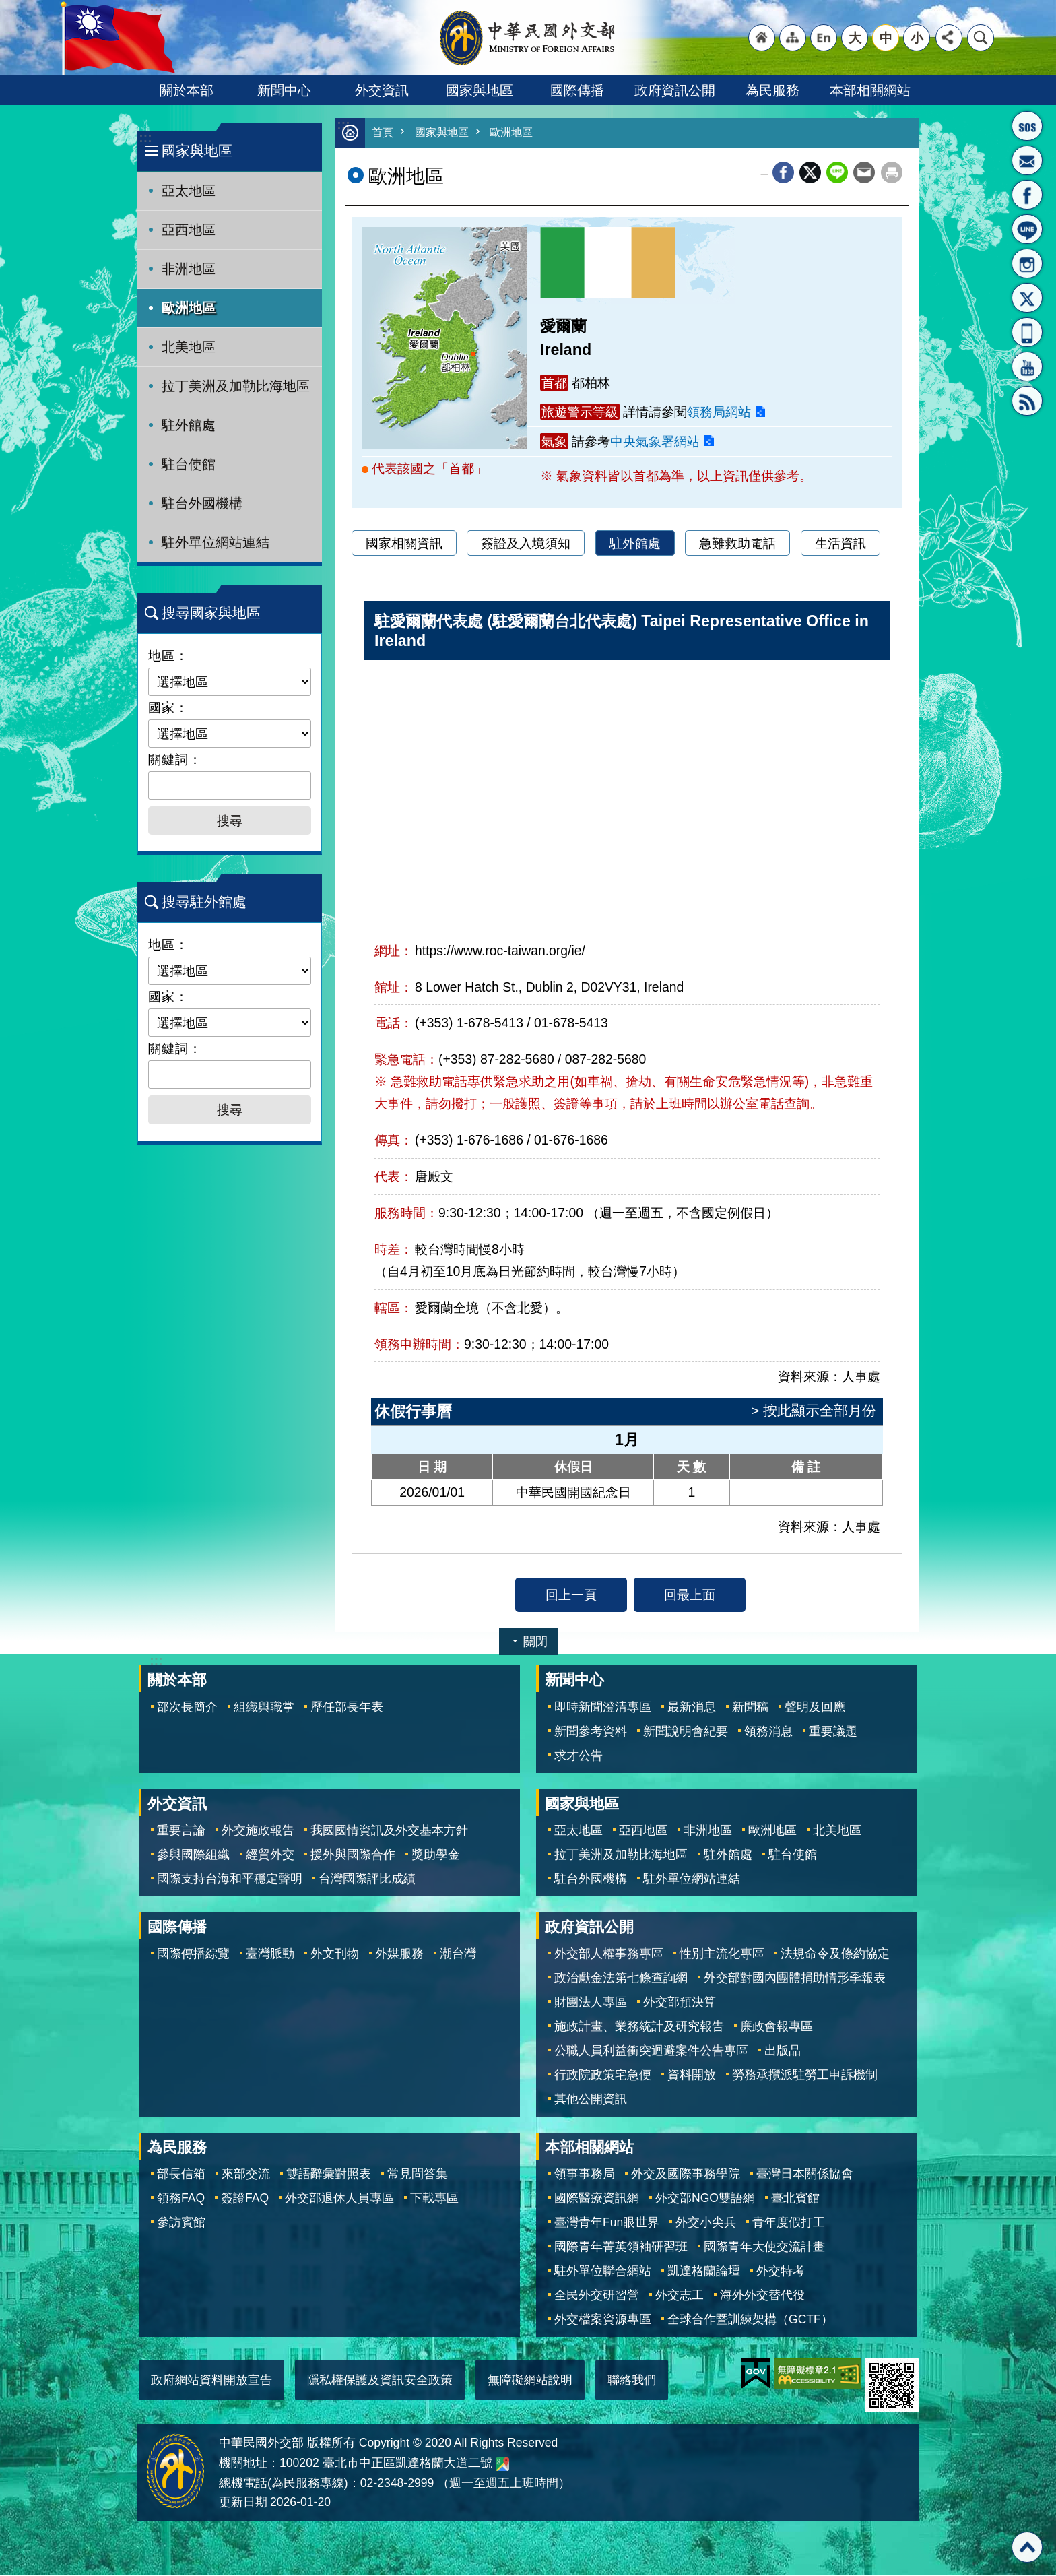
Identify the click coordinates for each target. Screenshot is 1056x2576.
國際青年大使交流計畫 (764, 2247)
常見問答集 (417, 2174)
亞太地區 (189, 190)
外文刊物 (334, 1954)
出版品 (782, 2051)
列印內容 (891, 173)
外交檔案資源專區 (602, 2320)
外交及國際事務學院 (685, 2174)
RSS (1027, 401)
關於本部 (186, 90)
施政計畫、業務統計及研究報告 (639, 2027)
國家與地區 (479, 90)
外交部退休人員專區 (339, 2198)
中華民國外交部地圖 (502, 2465)
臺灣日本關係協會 (804, 2174)
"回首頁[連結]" (761, 37)
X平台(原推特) (1027, 298)
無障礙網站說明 (530, 2380)
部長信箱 (1027, 160)
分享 (948, 37)
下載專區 (434, 2198)
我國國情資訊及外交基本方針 (389, 1831)
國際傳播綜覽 (193, 1954)
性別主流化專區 (722, 1954)
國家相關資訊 (404, 543)
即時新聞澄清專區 (602, 1707)
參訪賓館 (181, 2223)
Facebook (783, 173)
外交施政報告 (258, 1831)
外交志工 (679, 2296)
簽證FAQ (245, 2198)
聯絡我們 (631, 2380)
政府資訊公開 (674, 90)
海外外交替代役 (762, 2296)
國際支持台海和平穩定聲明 (229, 1879)
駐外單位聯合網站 (602, 2271)
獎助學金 (435, 1855)
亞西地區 (189, 229)
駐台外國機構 (202, 503)
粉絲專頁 (1027, 195)
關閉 (535, 1642)
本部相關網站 (870, 90)
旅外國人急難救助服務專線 (1027, 126)
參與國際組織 (193, 1855)
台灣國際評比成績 (367, 1879)
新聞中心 (284, 90)
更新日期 (243, 2502)
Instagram (1027, 263)
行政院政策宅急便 (602, 2075)
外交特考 (780, 2271)
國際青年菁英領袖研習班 (621, 2247)
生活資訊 (840, 543)
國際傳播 (577, 90)
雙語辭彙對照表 (328, 2174)
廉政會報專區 (776, 2027)
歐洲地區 (189, 307)
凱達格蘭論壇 (703, 2271)
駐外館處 (189, 425)
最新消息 (691, 1707)
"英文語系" (823, 37)
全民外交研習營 (596, 2296)
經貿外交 (270, 1855)
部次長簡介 (187, 1707)
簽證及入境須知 (525, 543)
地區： (168, 655)
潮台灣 (458, 1954)
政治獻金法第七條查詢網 (621, 1978)
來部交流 (246, 2174)
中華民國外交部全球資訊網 (528, 37)
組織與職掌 (264, 1707)
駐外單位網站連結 (215, 542)
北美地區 (189, 347)
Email (864, 173)
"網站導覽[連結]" (792, 37)
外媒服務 (399, 1954)
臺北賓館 (795, 2198)
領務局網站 (719, 412)
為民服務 (772, 90)
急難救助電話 (737, 543)
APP (1027, 332)
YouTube (1027, 366)
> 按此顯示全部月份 (813, 1411)
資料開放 (691, 2075)
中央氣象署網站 (655, 441)
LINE (1027, 229)
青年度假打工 (788, 2223)
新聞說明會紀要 (685, 1732)
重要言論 (181, 1831)
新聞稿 (750, 1707)
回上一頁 (571, 1595)
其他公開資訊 (590, 2099)
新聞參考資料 (590, 1732)
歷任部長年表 (346, 1707)
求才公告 (578, 1756)
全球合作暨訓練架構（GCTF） (750, 2320)
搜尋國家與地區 (211, 612)
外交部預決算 (679, 2002)
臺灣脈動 (270, 1954)
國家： (168, 707)
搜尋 (980, 37)
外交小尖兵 (705, 2223)
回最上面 (689, 1595)
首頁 (383, 133)
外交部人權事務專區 (608, 1954)
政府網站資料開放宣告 (211, 2380)
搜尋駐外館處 (204, 901)
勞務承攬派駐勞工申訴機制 (805, 2075)
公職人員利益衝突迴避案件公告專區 (651, 2051)
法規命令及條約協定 (835, 1954)
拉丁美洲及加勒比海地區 (236, 386)
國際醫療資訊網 (596, 2198)
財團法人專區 (590, 2002)
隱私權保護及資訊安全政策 (380, 2380)
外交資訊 (382, 90)
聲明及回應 (815, 1707)
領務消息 (768, 1732)
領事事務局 (584, 2174)
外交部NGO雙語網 (705, 2198)
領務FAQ (181, 2198)
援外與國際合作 (352, 1855)
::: (145, 138)
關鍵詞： (175, 759)
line (837, 173)
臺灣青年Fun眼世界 (606, 2223)
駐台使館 (189, 464)
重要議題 (833, 1732)
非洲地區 (189, 268)
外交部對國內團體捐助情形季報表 (795, 1978)
